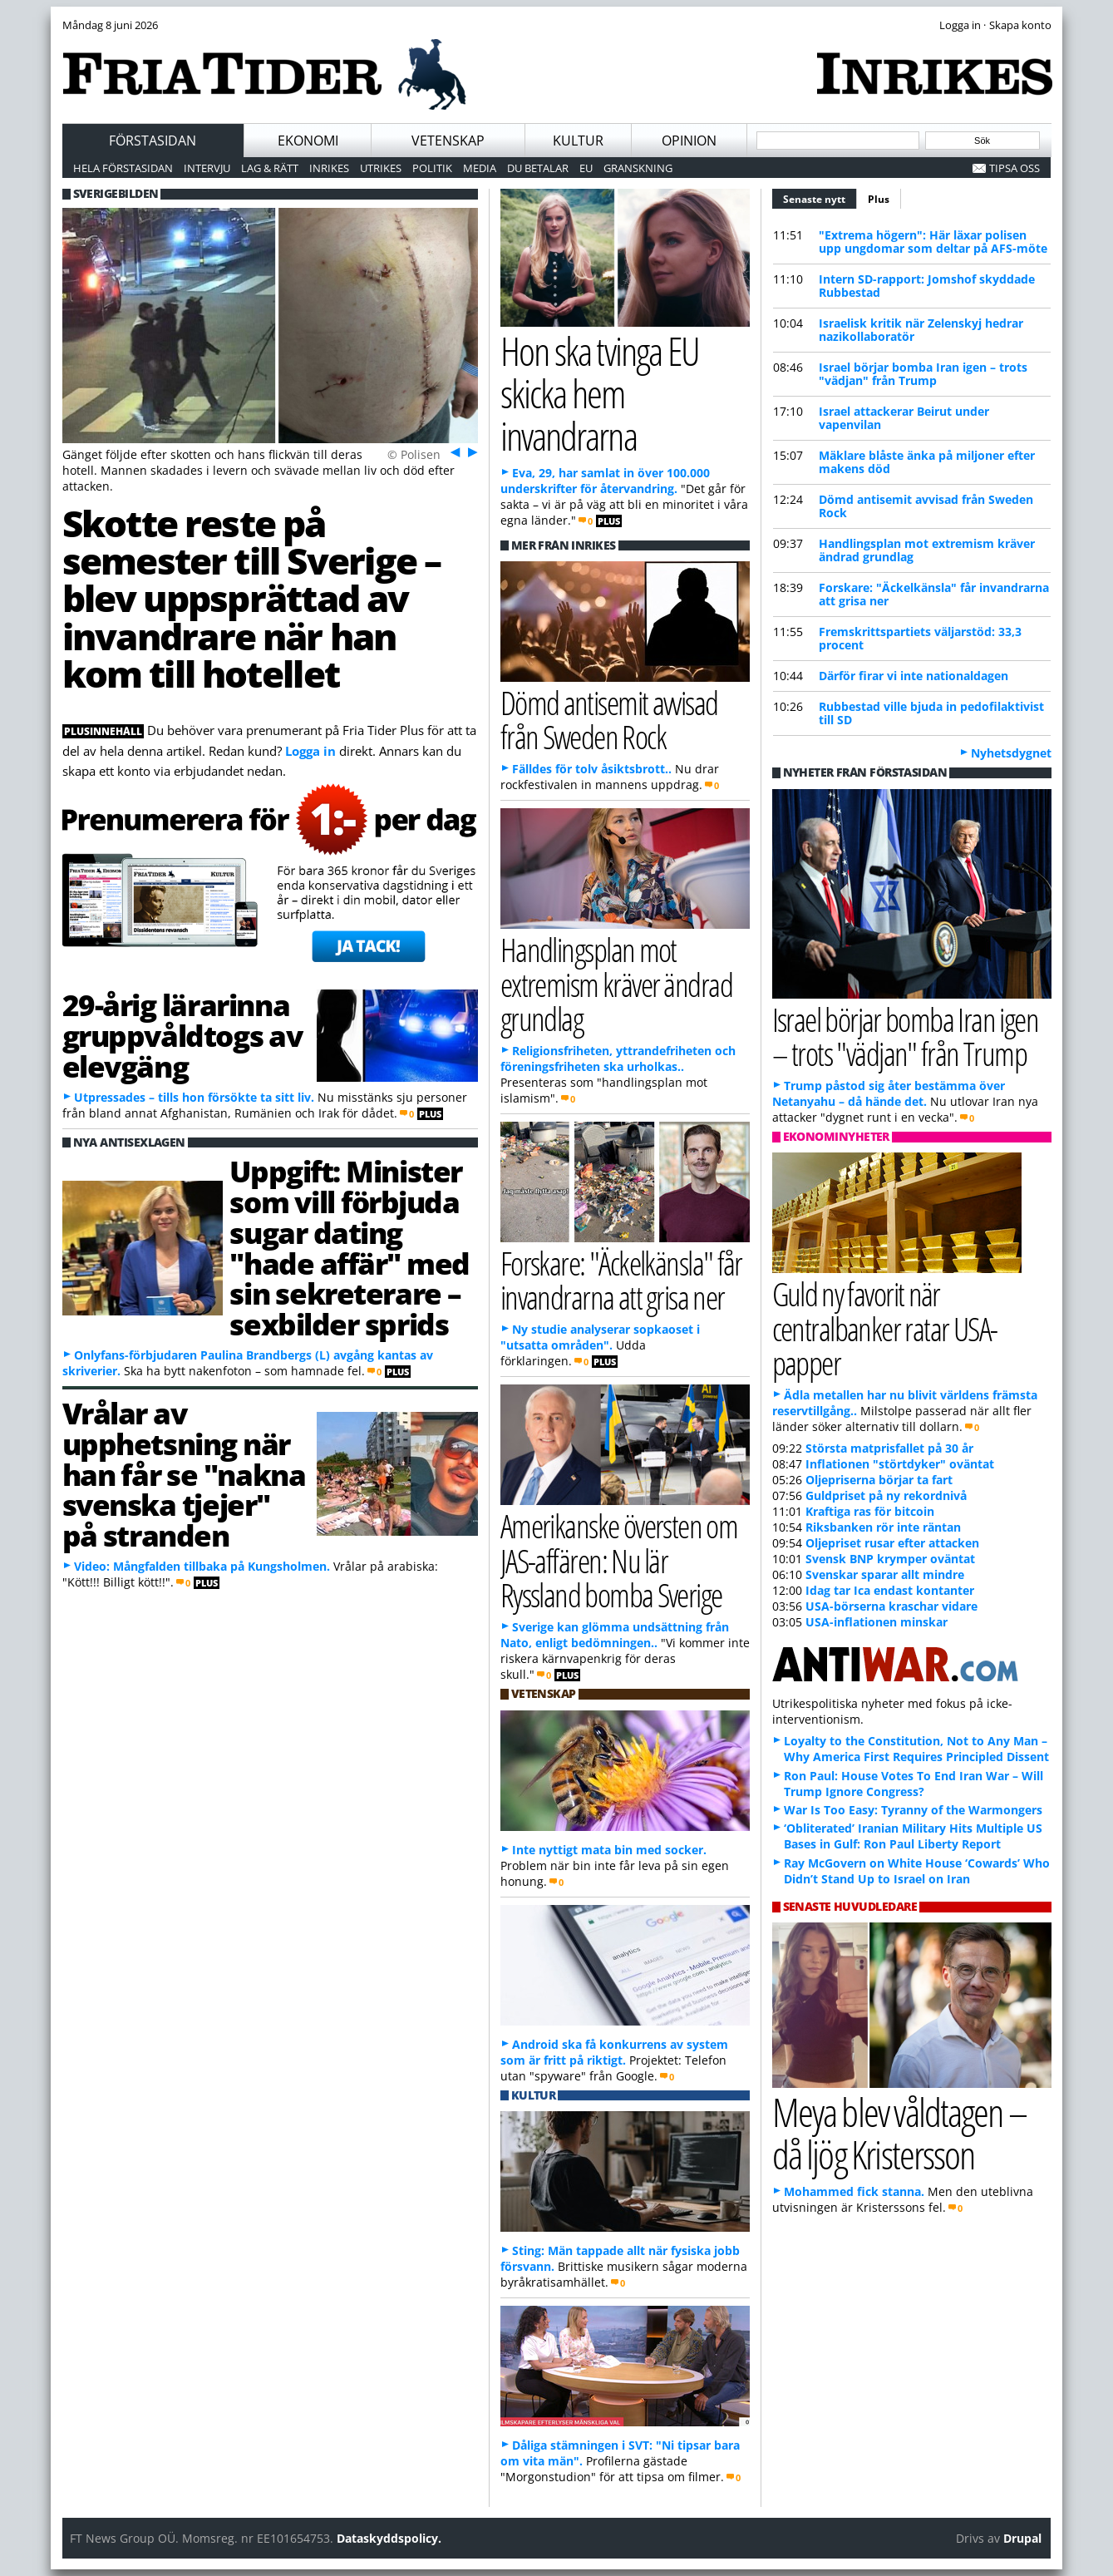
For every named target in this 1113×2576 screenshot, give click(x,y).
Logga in (310, 751)
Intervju (207, 167)
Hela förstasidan (123, 167)
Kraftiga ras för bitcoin (869, 1511)
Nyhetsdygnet (1011, 753)
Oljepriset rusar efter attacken (892, 1543)
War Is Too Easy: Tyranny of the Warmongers (913, 1810)
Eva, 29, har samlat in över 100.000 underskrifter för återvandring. (605, 480)
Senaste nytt (820, 197)
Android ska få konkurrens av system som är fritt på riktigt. (614, 2052)
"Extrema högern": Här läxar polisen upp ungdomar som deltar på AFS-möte (933, 241)
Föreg (453, 451)
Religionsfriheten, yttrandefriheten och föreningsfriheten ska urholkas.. (618, 1058)
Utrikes (380, 167)
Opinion (689, 140)
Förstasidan (152, 140)
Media (479, 167)
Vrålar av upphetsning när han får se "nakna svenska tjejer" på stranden (184, 1474)
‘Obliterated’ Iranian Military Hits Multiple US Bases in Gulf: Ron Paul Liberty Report (913, 1836)
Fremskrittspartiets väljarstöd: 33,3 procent (920, 638)
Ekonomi (308, 140)
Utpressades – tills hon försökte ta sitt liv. (194, 1097)
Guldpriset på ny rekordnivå (886, 1495)
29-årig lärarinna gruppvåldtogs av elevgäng (182, 1035)
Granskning (637, 167)
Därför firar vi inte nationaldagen (913, 675)
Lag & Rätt (269, 167)
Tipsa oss (1014, 167)
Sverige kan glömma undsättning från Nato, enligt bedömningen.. (614, 1635)
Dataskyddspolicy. (389, 2538)
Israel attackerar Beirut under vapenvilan (904, 417)
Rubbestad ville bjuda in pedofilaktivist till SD (931, 713)
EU (586, 167)
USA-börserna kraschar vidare (891, 1606)
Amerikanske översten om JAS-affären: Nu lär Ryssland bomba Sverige (619, 1559)
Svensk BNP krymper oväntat (890, 1559)
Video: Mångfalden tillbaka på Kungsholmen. (202, 1566)
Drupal (1022, 2538)
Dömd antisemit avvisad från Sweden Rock (926, 506)
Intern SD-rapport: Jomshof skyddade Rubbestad (927, 285)
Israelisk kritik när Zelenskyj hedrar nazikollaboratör (921, 329)
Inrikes (329, 167)
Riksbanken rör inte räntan (883, 1527)
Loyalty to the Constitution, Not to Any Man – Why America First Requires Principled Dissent (916, 1748)
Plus (878, 199)
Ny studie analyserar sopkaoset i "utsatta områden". (600, 1337)
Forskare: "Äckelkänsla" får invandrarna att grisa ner (934, 594)
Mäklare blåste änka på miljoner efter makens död (927, 461)
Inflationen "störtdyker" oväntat (899, 1464)
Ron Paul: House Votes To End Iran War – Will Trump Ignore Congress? (913, 1783)
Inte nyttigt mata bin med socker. (609, 1850)
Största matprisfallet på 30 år (889, 1448)
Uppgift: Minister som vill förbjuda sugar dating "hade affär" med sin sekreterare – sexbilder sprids (349, 1247)
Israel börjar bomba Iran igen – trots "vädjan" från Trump (923, 373)
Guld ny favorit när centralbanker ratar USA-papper (884, 1327)
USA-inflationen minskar (876, 1622)
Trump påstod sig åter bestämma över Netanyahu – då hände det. (888, 1093)
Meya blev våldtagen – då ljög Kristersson (899, 2133)
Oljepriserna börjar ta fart (879, 1480)
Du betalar (538, 167)
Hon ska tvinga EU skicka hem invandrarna (599, 392)
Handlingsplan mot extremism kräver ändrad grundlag (927, 550)
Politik (432, 167)
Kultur (578, 140)
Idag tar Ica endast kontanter (889, 1590)
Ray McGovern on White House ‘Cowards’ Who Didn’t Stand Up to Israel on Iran (917, 1871)
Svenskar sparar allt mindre (884, 1574)
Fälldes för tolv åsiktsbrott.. (592, 769)
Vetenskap (448, 140)
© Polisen (414, 454)
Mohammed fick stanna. (854, 2191)
